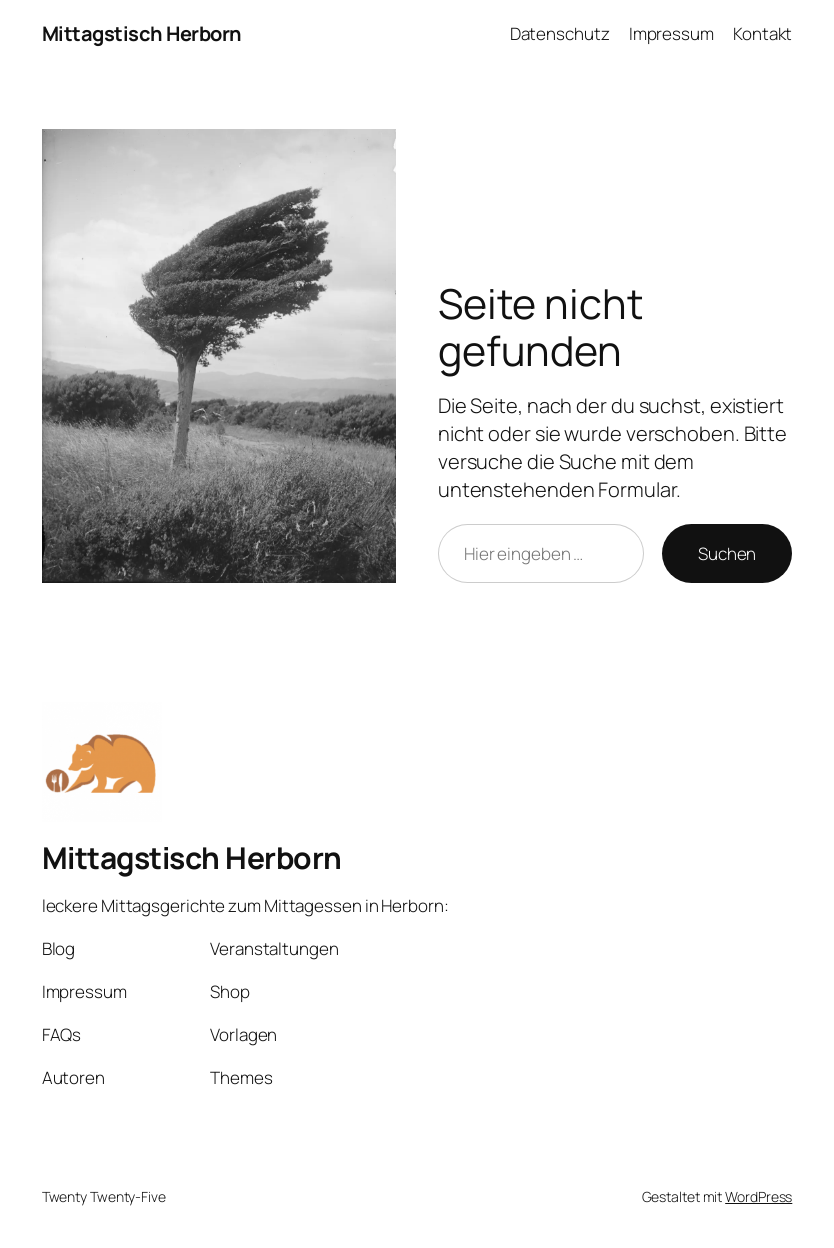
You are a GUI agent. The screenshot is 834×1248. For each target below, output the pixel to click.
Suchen (727, 553)
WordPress (758, 1196)
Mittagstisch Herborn (142, 33)
